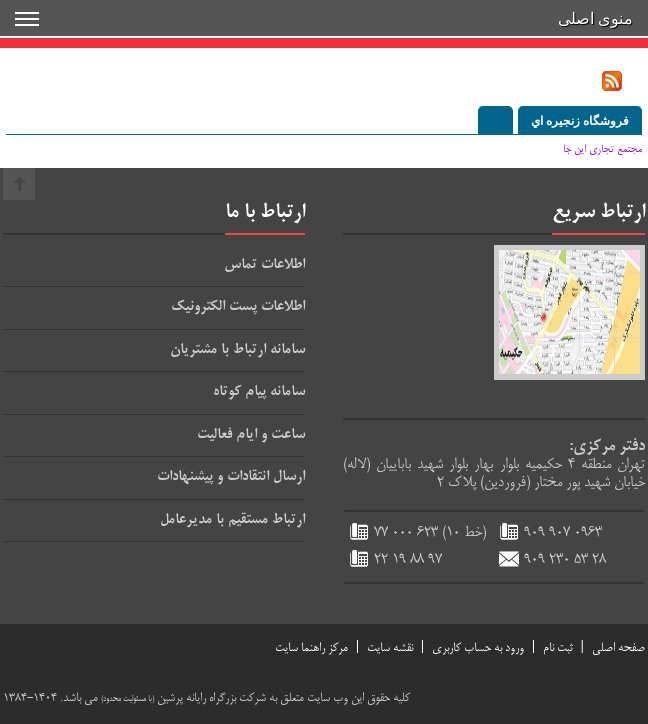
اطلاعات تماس (264, 265)
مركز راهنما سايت (311, 648)
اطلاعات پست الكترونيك (238, 307)
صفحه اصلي (618, 648)
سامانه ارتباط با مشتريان (237, 350)
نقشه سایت (390, 648)
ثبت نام (558, 648)
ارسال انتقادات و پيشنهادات (231, 477)
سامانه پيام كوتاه (259, 392)
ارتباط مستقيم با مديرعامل (232, 520)
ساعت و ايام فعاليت (251, 435)
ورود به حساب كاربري (478, 648)
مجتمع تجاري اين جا (602, 149)
